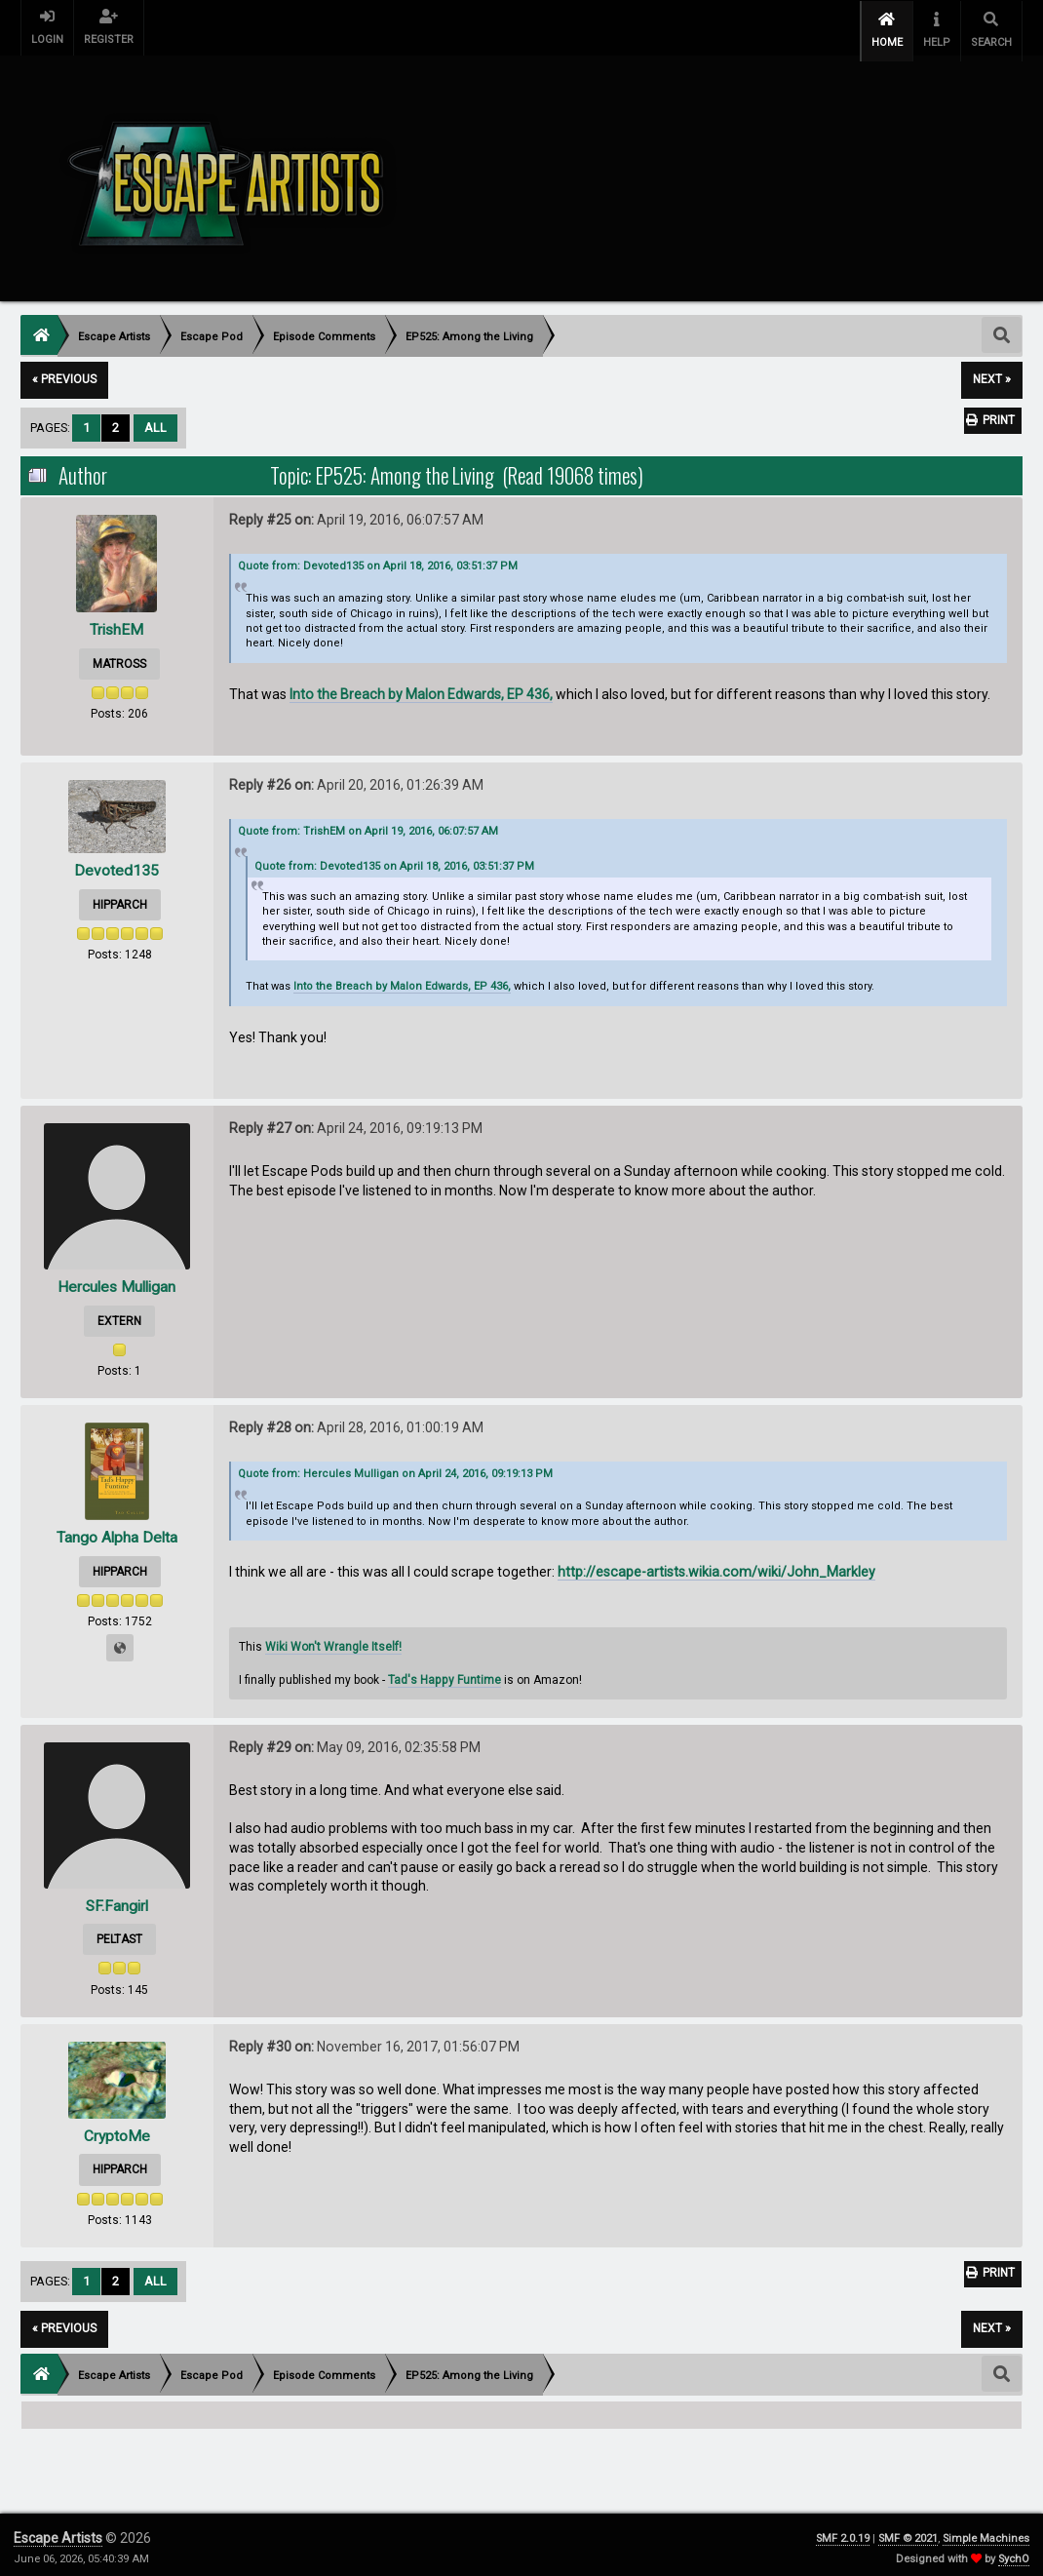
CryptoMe (116, 2129)
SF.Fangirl (116, 1899)
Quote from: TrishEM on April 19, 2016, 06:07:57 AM (368, 825)
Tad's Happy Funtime (444, 1673)
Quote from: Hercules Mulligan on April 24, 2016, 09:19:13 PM (395, 1468)
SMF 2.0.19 (842, 2531)
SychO (1013, 2552)
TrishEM (116, 622)
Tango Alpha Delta (117, 1531)
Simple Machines (986, 2531)
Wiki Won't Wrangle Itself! (333, 1640)
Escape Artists (58, 2531)
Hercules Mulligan (117, 1279)
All (155, 420)
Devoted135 (116, 864)
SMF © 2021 (908, 2531)
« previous (64, 373)
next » (992, 373)
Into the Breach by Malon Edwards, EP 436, (421, 687)
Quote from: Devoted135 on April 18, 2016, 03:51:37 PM (378, 560)
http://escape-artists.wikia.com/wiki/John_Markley (716, 1566)
